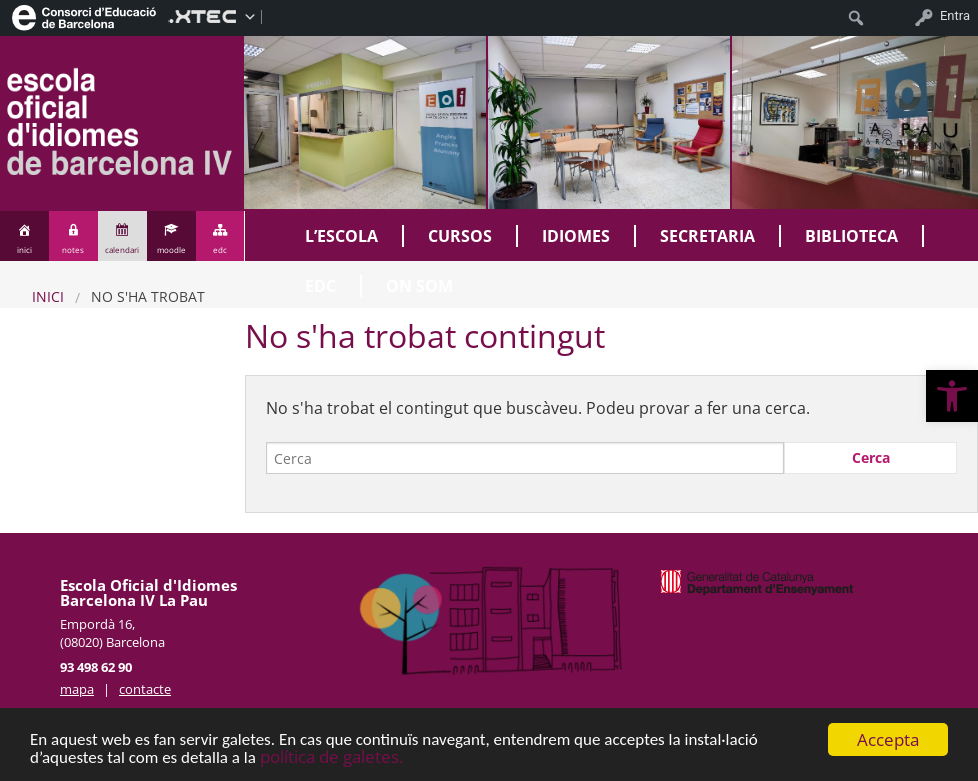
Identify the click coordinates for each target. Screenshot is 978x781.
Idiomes (576, 236)
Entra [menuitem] (955, 15)
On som (419, 286)
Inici (48, 296)
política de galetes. (331, 757)
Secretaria (707, 236)
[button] (952, 396)
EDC (320, 286)
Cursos (460, 236)
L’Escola (341, 236)
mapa (77, 689)
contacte (145, 689)
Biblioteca (851, 236)
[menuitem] (84, 16)
